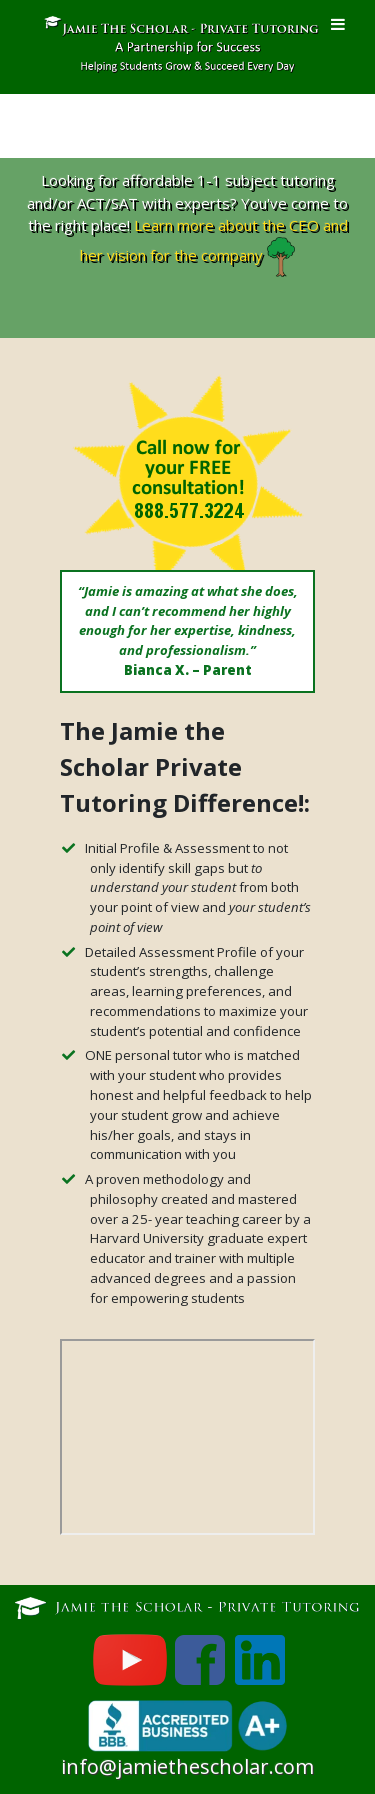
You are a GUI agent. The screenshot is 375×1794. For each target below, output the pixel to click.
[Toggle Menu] (338, 24)
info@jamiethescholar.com (187, 1766)
